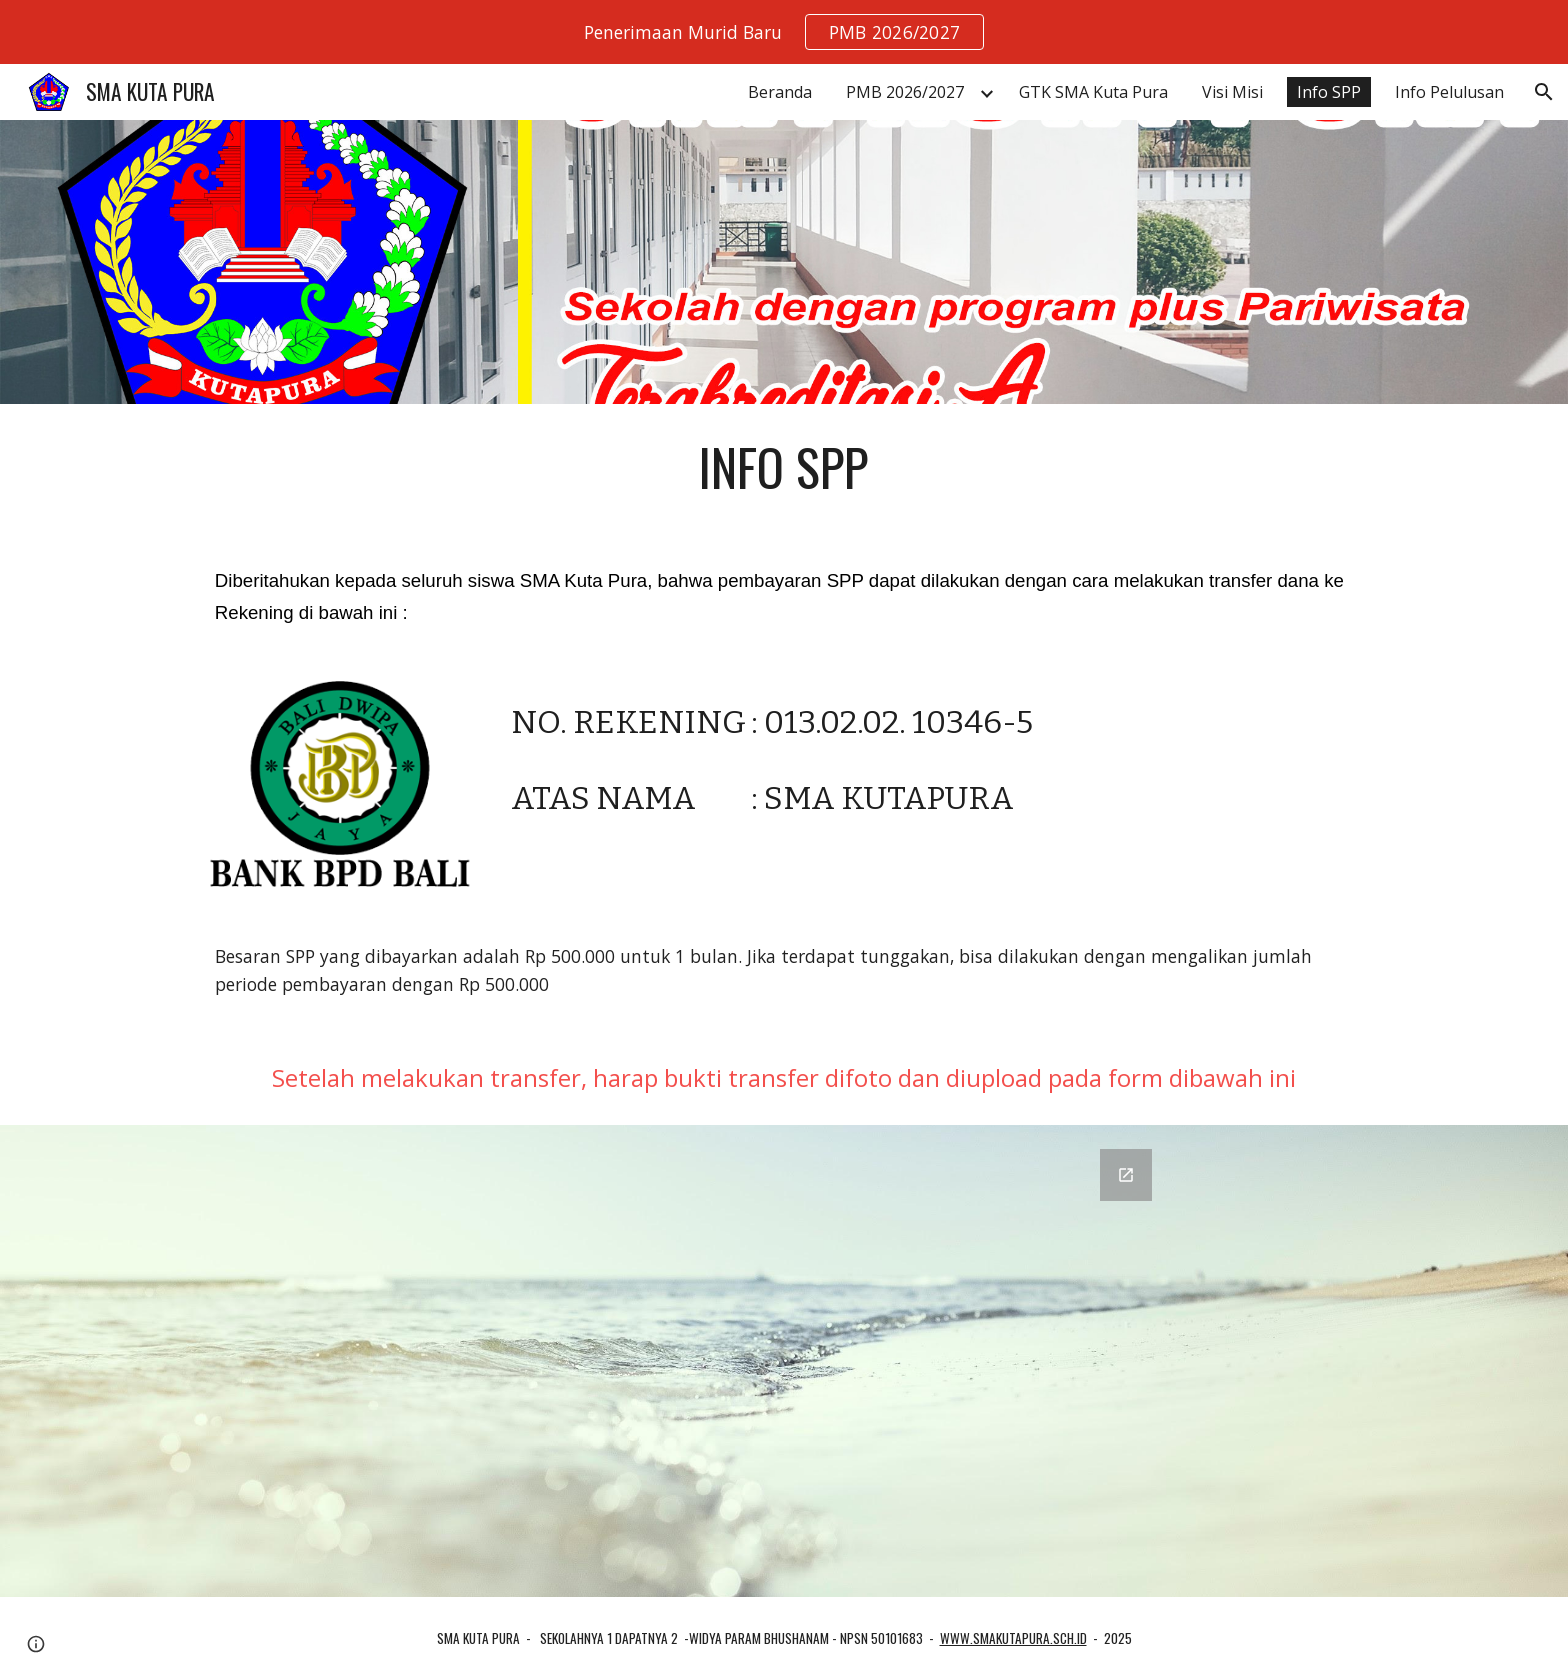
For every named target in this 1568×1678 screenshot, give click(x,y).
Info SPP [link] (1329, 92)
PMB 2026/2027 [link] (905, 92)
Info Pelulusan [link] (1449, 92)
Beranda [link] (780, 92)
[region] (784, 32)
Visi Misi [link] (1232, 92)
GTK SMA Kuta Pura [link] (1093, 92)
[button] (1544, 92)
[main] (783, 467)
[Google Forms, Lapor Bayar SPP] (784, 1361)
